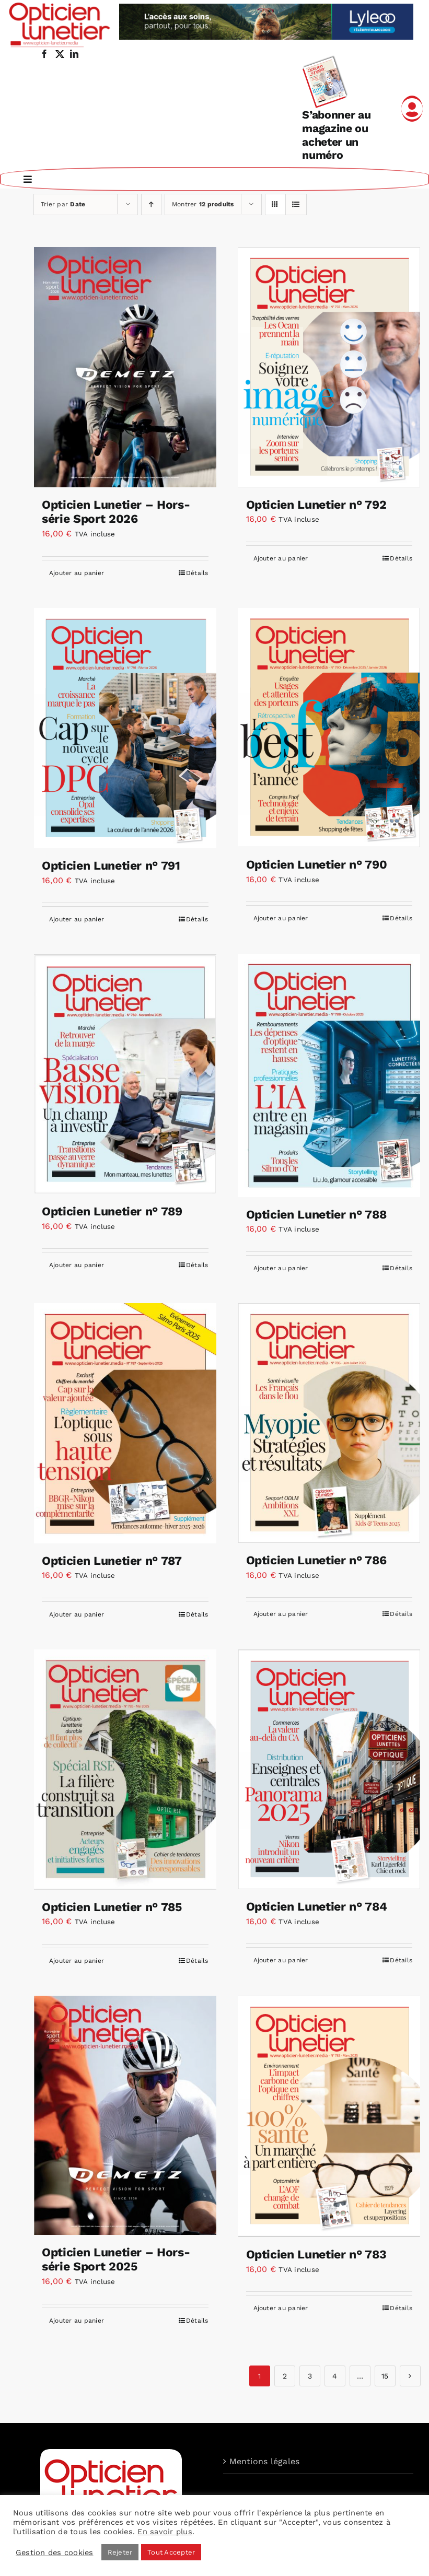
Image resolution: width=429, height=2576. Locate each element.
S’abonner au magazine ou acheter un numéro (336, 134)
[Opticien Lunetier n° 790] (329, 727)
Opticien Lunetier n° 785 (112, 1906)
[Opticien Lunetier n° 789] (125, 1073)
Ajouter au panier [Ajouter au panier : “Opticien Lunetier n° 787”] (76, 1613)
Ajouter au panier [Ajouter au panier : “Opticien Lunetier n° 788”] (280, 1267)
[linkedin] (74, 54)
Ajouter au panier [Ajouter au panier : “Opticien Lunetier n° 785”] (76, 1959)
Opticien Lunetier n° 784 (316, 1906)
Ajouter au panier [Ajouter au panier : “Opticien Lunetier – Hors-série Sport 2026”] (76, 572)
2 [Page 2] (285, 2375)
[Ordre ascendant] (151, 203)
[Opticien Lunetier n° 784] (329, 1768)
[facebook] (44, 54)
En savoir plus (164, 2531)
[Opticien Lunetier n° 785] (125, 1768)
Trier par (63, 203)
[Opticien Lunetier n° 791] (125, 727)
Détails (197, 572)
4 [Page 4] (334, 2375)
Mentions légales (264, 2460)
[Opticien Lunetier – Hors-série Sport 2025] (125, 2114)
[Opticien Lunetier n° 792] (329, 366)
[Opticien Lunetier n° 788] (329, 1074)
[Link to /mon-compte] (412, 109)
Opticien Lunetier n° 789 (112, 1210)
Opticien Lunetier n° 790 (316, 864)
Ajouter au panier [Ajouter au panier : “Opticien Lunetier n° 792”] (280, 557)
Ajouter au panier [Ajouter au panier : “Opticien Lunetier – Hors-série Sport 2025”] (76, 2319)
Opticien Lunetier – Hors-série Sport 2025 (116, 2258)
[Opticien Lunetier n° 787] (125, 1422)
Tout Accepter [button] (171, 2552)
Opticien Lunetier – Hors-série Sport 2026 (116, 511)
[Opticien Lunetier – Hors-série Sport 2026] (125, 366)
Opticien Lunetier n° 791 (111, 865)
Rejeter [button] (120, 2552)
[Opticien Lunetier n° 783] (329, 2115)
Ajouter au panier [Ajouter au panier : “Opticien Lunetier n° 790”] (280, 917)
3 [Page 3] (310, 2375)
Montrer (203, 203)
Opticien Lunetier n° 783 (316, 2253)
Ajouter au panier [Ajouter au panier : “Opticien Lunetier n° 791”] (76, 918)
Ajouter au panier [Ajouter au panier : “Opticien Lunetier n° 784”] (280, 1959)
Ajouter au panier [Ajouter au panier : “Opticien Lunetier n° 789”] (76, 1264)
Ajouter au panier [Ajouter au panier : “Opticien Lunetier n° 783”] (280, 2307)
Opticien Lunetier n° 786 (316, 1559)
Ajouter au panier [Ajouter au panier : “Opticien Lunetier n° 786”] (280, 1613)
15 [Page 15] (384, 2375)
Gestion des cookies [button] (55, 2552)
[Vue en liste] (296, 203)
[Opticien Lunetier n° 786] (329, 1422)
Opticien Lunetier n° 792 (316, 504)
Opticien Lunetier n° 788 (316, 1214)
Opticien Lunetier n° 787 (112, 1560)
